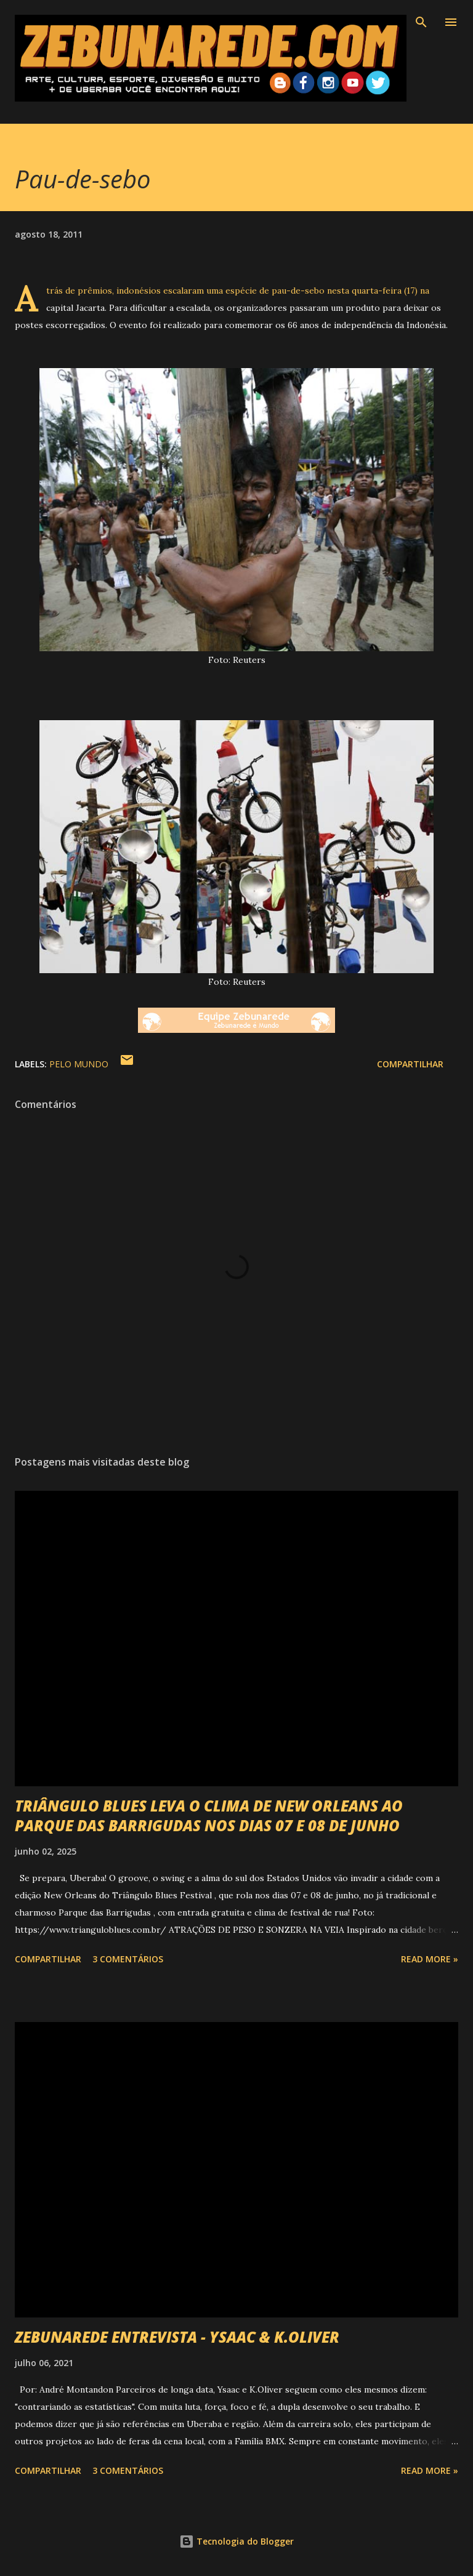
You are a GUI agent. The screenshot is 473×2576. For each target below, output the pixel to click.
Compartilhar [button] (410, 1064)
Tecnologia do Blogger (236, 2541)
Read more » (429, 1959)
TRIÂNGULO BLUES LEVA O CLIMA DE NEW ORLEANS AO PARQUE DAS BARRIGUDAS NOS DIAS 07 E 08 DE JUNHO (209, 1816)
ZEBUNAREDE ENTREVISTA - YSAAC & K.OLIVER (177, 2337)
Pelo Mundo (78, 1064)
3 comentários (127, 1959)
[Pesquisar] (421, 22)
